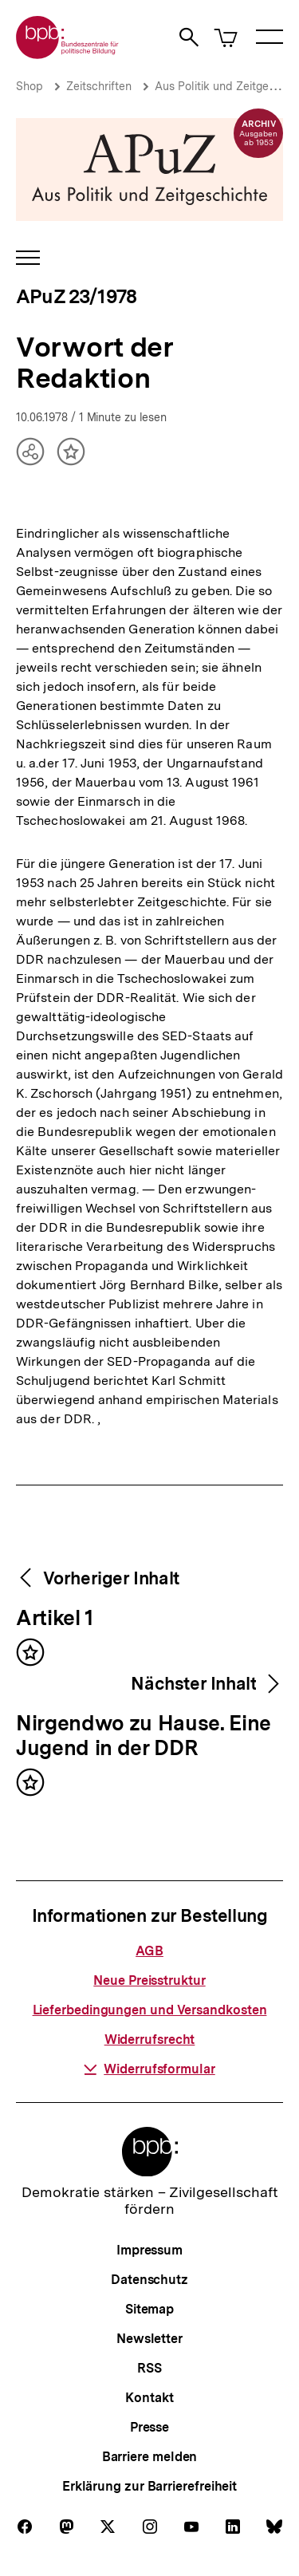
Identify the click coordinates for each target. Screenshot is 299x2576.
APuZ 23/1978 (76, 296)
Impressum (149, 2250)
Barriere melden (150, 2456)
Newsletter (149, 2338)
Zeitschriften (99, 86)
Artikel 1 (54, 1618)
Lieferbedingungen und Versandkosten (150, 2010)
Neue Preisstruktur (149, 1980)
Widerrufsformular (149, 2069)
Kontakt (149, 2397)
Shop (29, 86)
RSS (149, 2368)
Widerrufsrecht (149, 2039)
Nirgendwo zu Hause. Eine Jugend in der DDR (143, 1736)
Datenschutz (149, 2279)
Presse (149, 2427)
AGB (149, 1951)
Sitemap (149, 2309)
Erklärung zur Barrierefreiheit (149, 2486)
